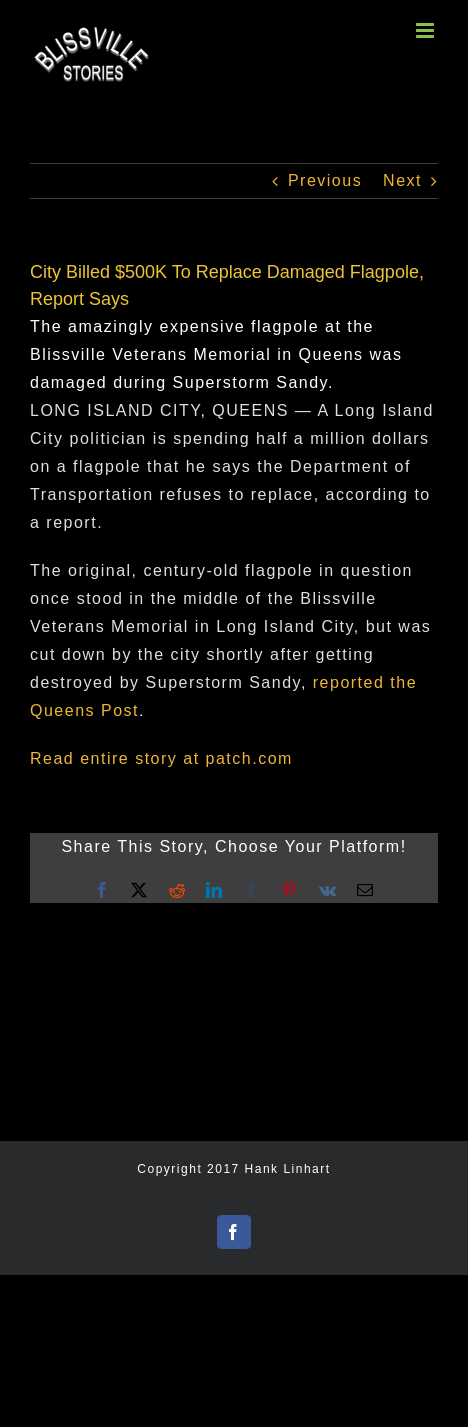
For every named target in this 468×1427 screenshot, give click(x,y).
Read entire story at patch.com (161, 758)
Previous (325, 180)
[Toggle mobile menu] (427, 30)
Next (402, 180)
